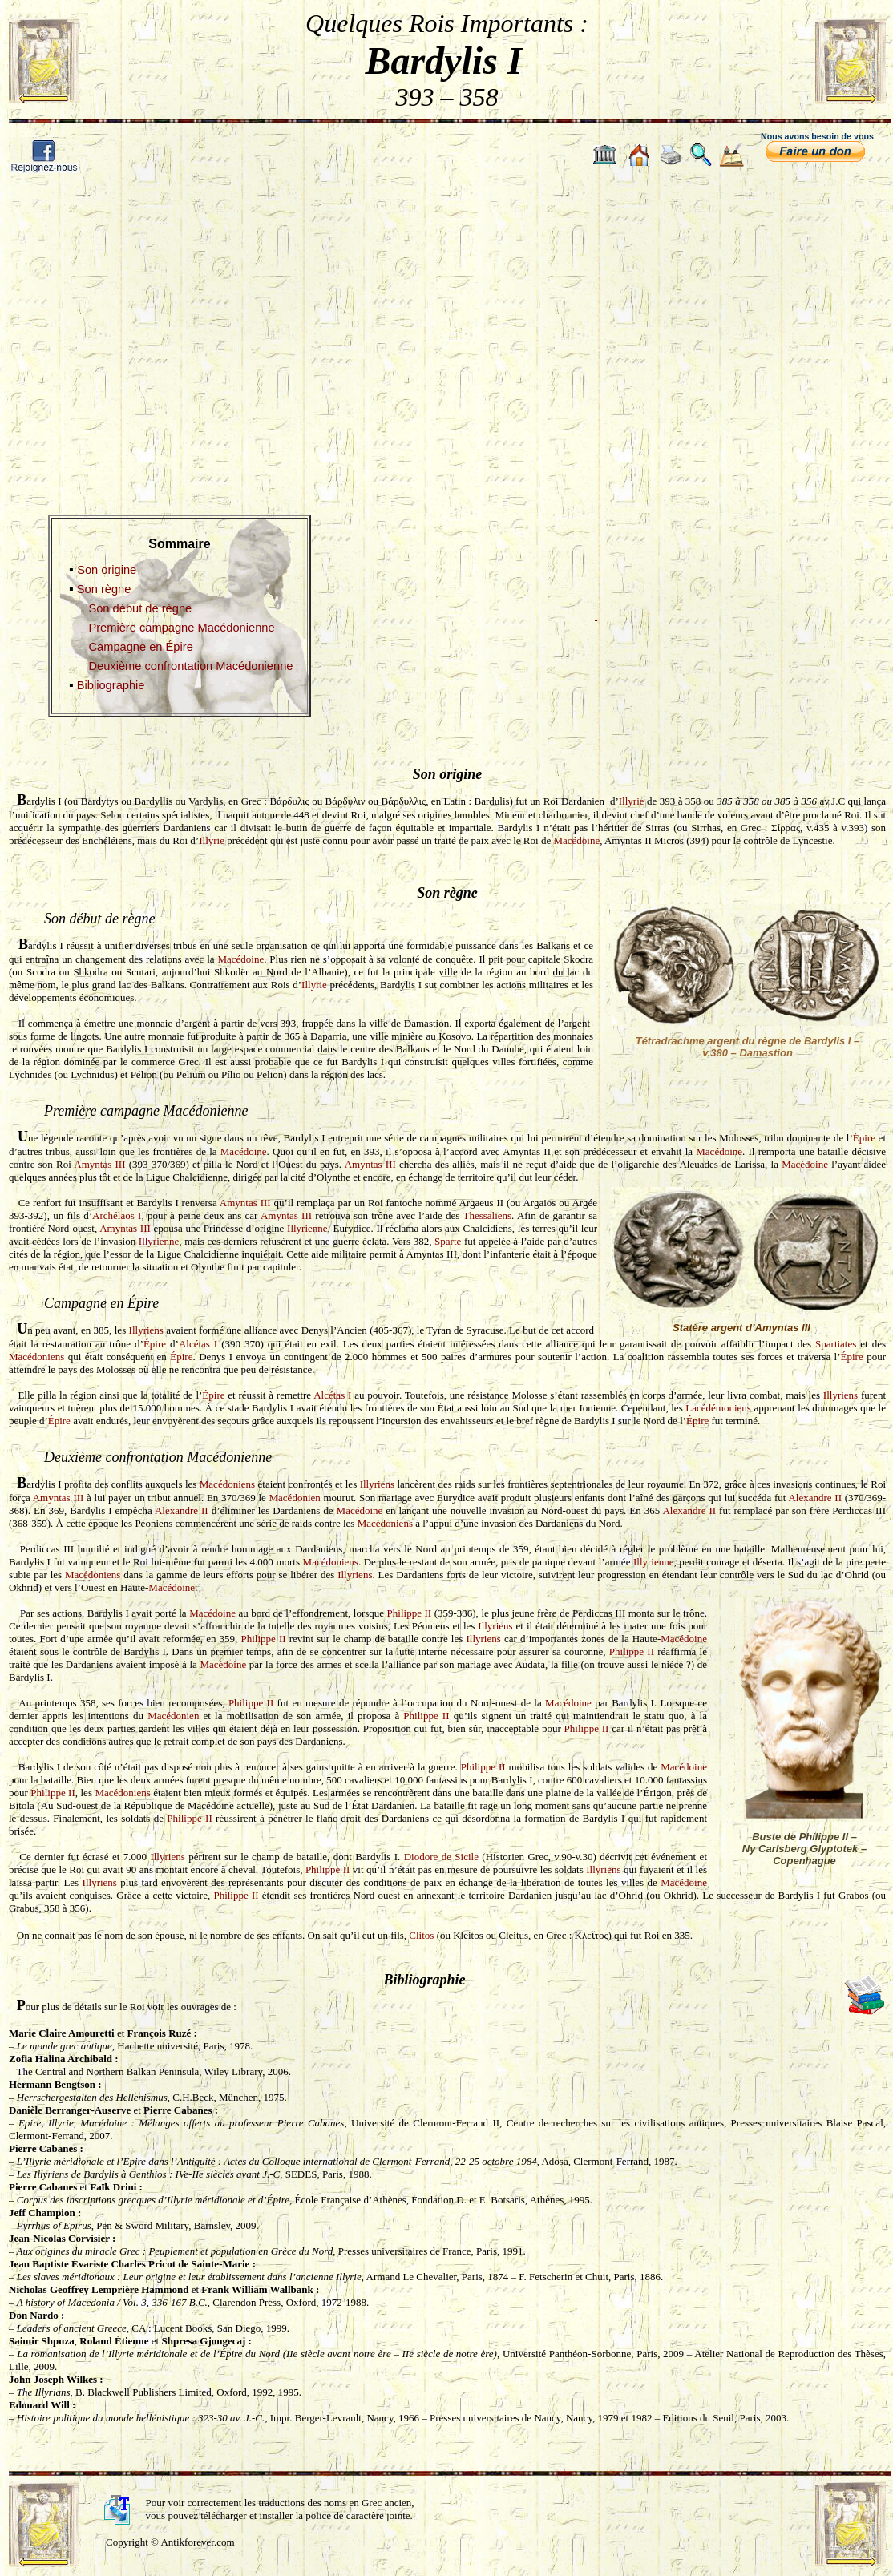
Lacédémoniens (718, 1408)
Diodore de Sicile (441, 1857)
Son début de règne (140, 608)
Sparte (447, 1241)
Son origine (106, 569)
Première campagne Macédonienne (181, 627)
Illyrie (631, 801)
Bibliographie (111, 685)
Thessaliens (487, 1215)
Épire (864, 1138)
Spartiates (835, 1344)
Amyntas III (99, 1164)
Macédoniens (36, 1357)
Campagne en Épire (140, 646)
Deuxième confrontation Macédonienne (190, 666)
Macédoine (576, 840)
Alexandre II (815, 1498)
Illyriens (146, 1330)
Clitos (421, 1935)
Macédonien (295, 1498)
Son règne (104, 589)
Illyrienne (307, 1228)
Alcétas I (198, 1344)
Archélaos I (116, 1215)
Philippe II (409, 1613)
